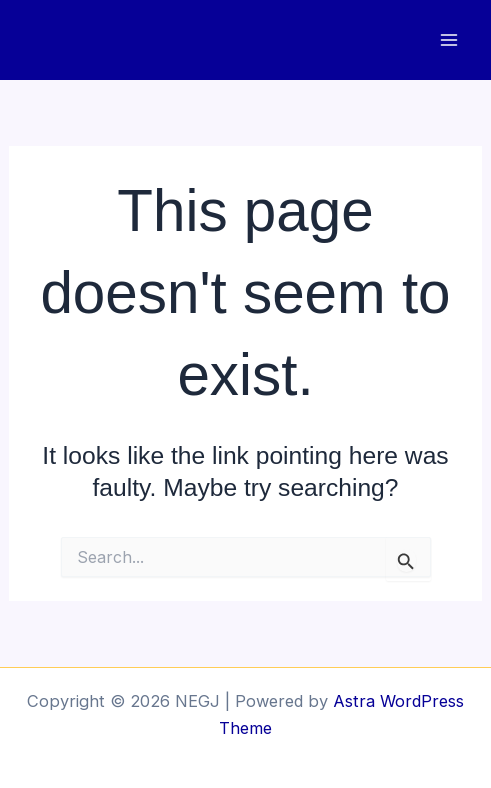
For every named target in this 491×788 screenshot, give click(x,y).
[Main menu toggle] (448, 40)
